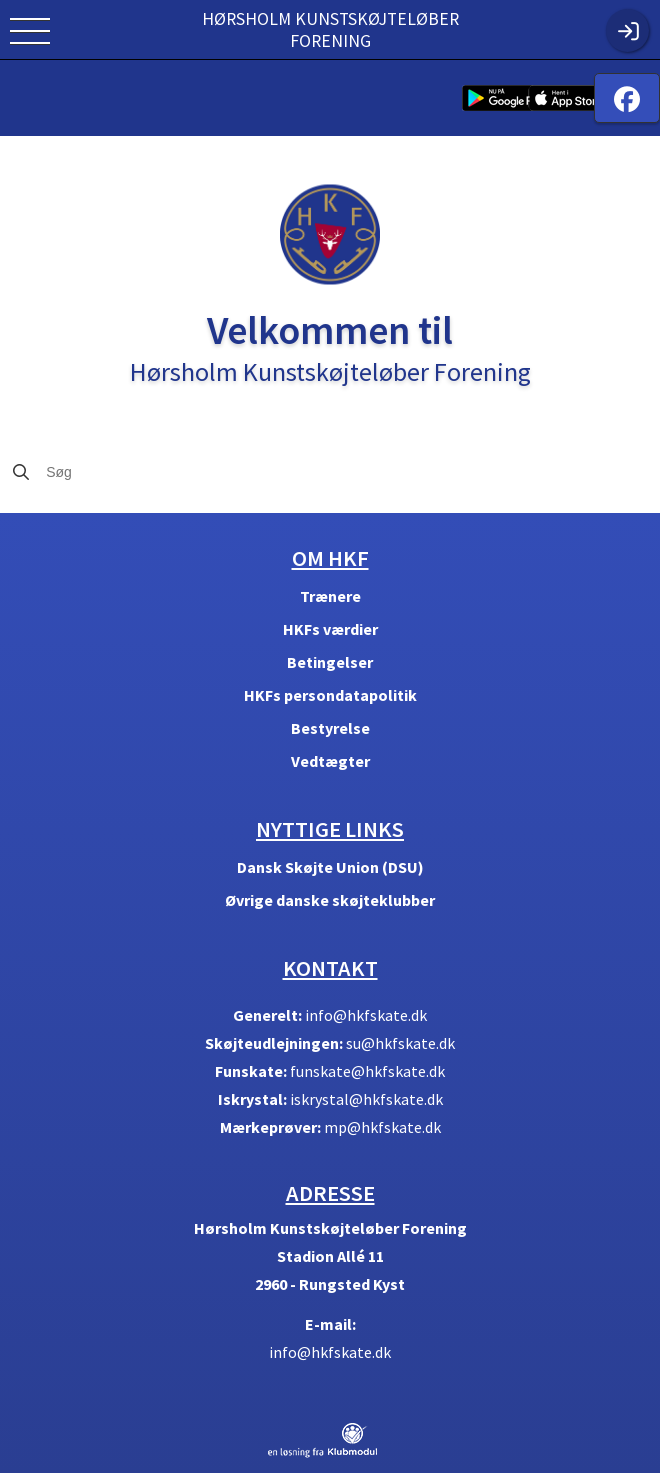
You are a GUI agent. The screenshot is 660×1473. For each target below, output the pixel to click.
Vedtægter (330, 761)
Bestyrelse (330, 728)
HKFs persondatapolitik (330, 695)
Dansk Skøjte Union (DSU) (330, 867)
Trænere (330, 596)
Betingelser (330, 662)
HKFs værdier (330, 629)
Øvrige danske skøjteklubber (330, 900)
